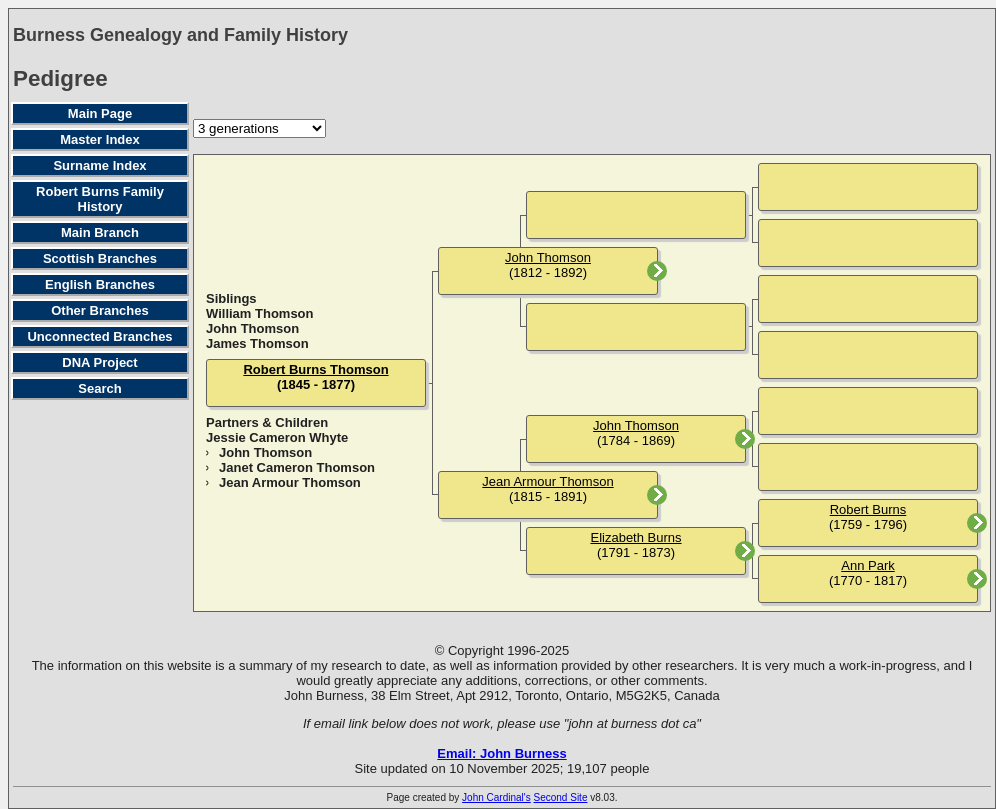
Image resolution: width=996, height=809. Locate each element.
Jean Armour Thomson (290, 482)
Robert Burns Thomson (315, 369)
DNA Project (99, 362)
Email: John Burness (501, 753)
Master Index (99, 139)
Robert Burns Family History (100, 199)
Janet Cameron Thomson (297, 467)
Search (99, 388)
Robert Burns (868, 509)
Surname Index (99, 165)
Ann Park (867, 565)
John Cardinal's (496, 797)
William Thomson (260, 313)
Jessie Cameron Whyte (277, 437)
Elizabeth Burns (635, 537)
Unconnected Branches (99, 336)
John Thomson (252, 328)
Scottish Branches (100, 258)
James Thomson (257, 343)
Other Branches (100, 310)
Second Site (561, 797)
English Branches (100, 284)
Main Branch (100, 232)
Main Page (100, 113)
